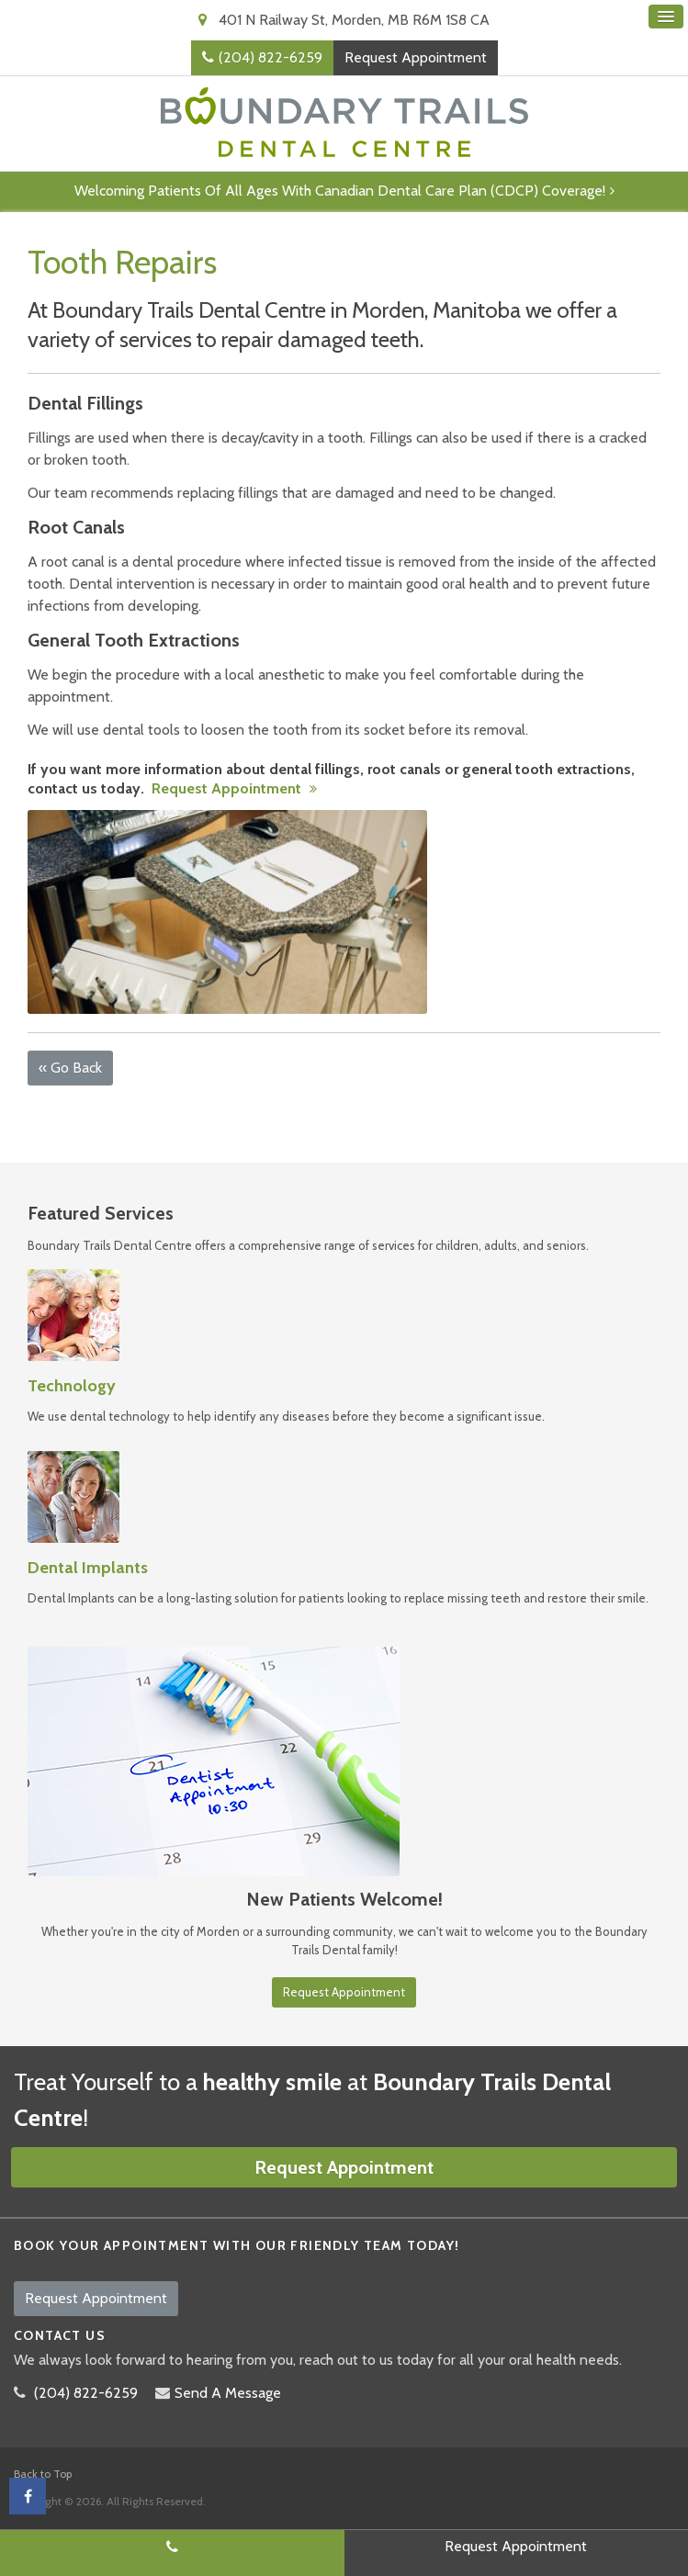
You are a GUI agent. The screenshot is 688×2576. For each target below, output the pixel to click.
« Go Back (70, 1067)
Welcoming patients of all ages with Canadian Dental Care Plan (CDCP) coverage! (339, 190)
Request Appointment (415, 57)
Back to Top (43, 2473)
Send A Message (228, 2393)
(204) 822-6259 (270, 57)
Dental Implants (88, 1568)
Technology (72, 1386)
